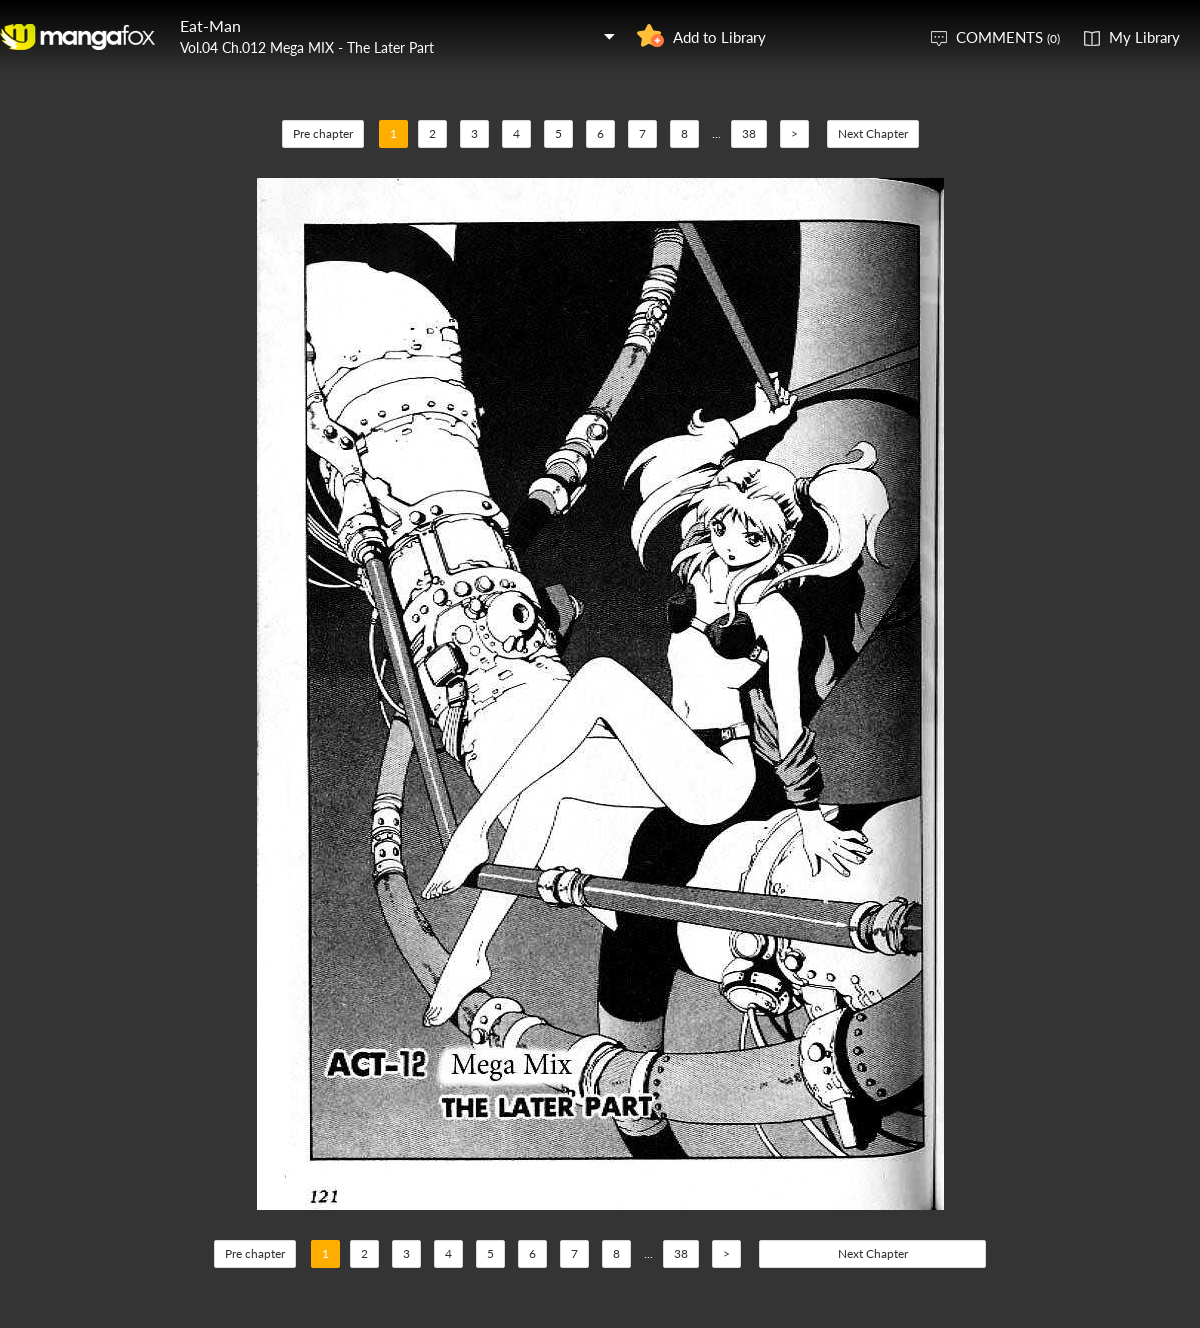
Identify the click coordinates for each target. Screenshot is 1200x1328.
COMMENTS (1008, 37)
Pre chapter (323, 133)
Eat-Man (210, 25)
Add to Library (719, 37)
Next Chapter (873, 133)
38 (749, 133)
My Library (1144, 37)
